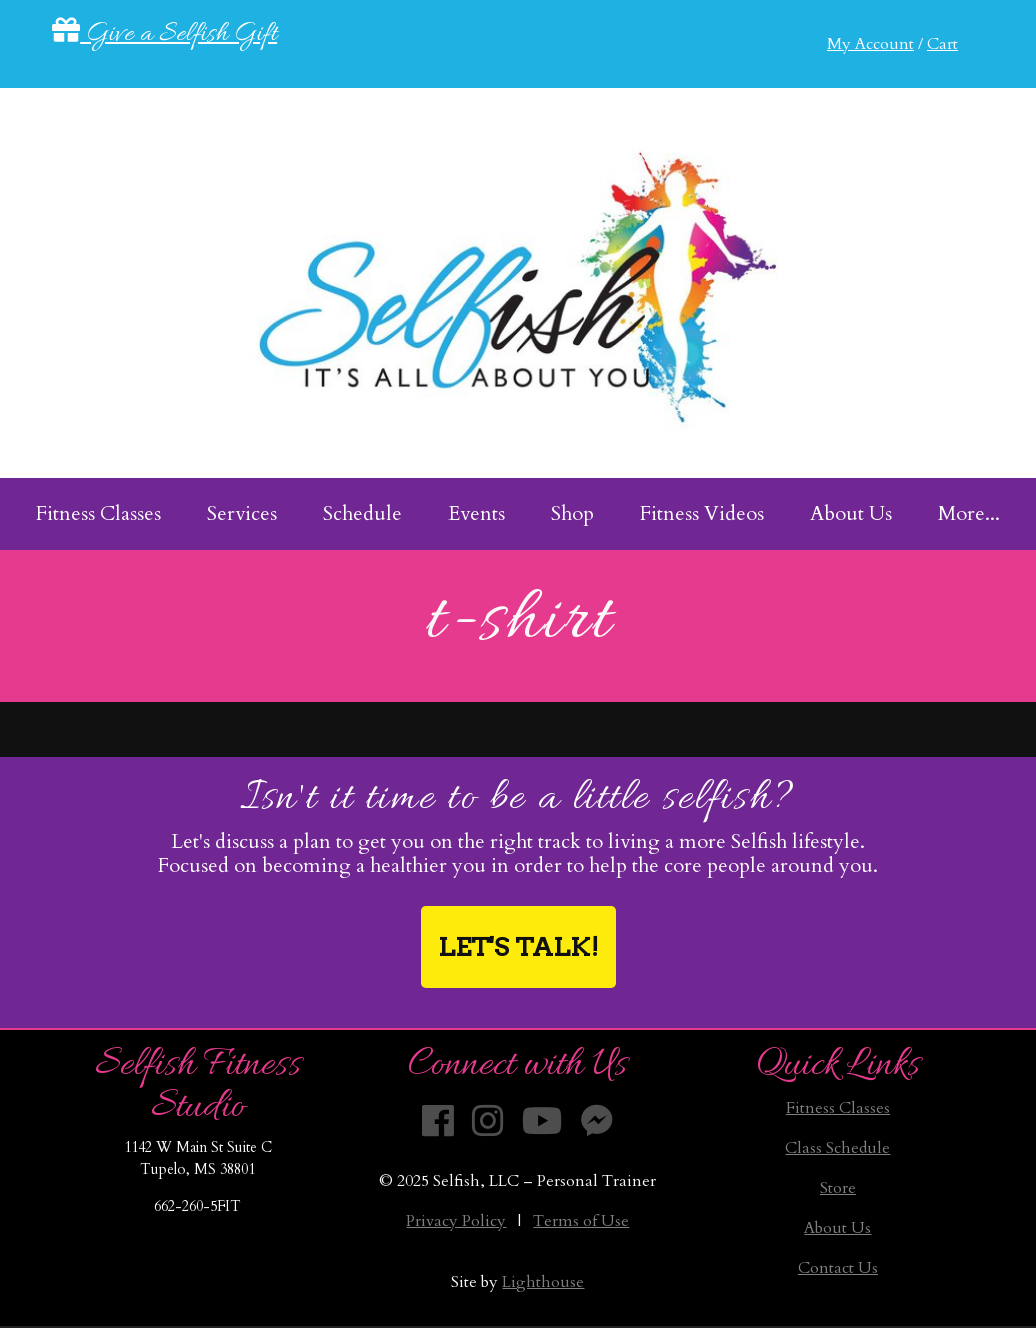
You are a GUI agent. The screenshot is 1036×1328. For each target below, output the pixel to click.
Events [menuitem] (476, 513)
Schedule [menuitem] (362, 513)
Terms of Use (581, 1221)
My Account (870, 44)
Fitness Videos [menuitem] (702, 513)
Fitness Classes (838, 1108)
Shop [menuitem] (572, 513)
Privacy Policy (456, 1221)
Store (838, 1188)
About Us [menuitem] (851, 513)
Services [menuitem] (242, 513)
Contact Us (838, 1268)
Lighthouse (543, 1282)
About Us (837, 1228)
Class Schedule (837, 1148)
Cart (942, 44)
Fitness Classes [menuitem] (98, 513)
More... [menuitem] (969, 513)
